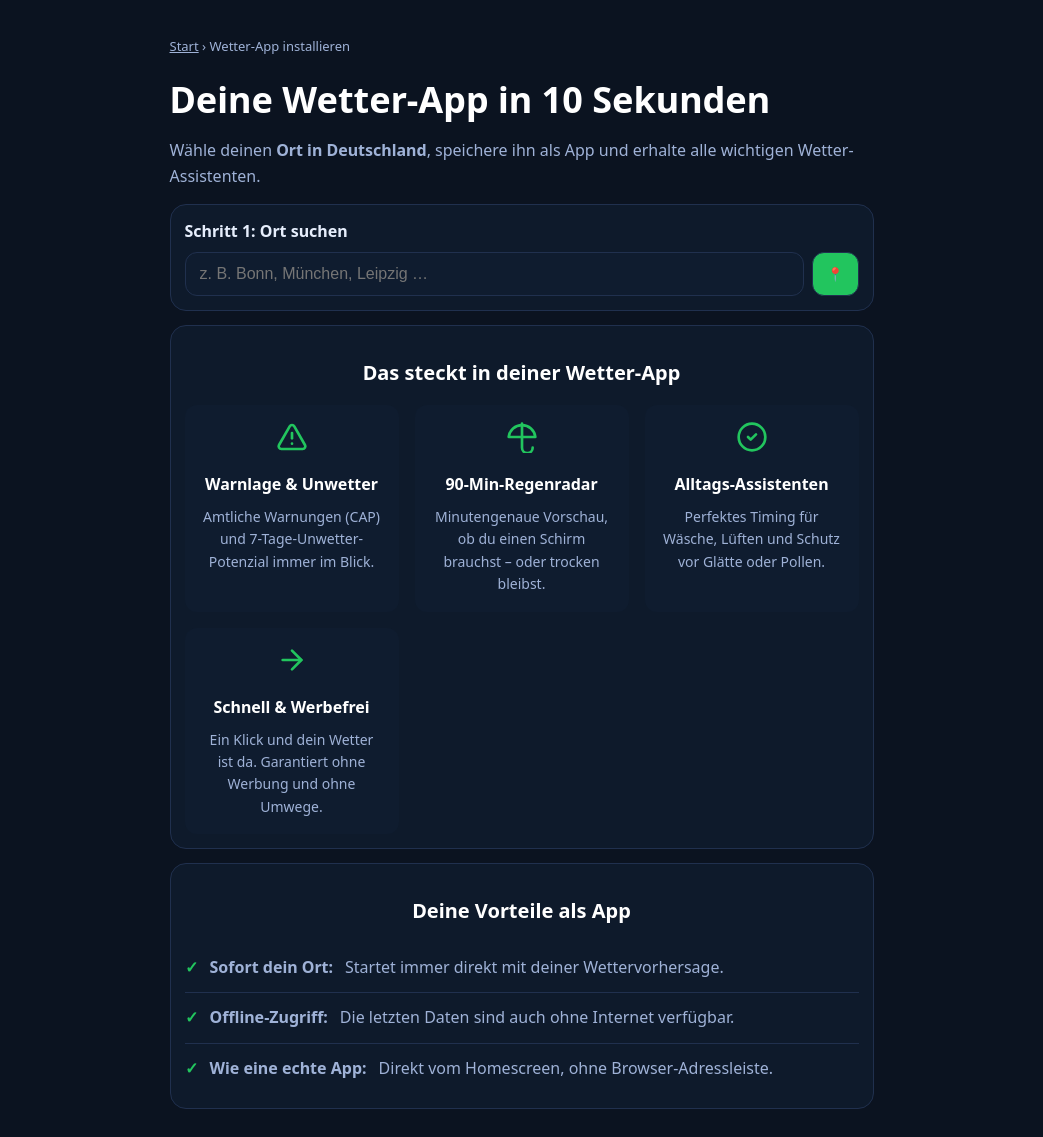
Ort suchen (266, 231)
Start (184, 46)
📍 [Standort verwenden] (835, 274)
